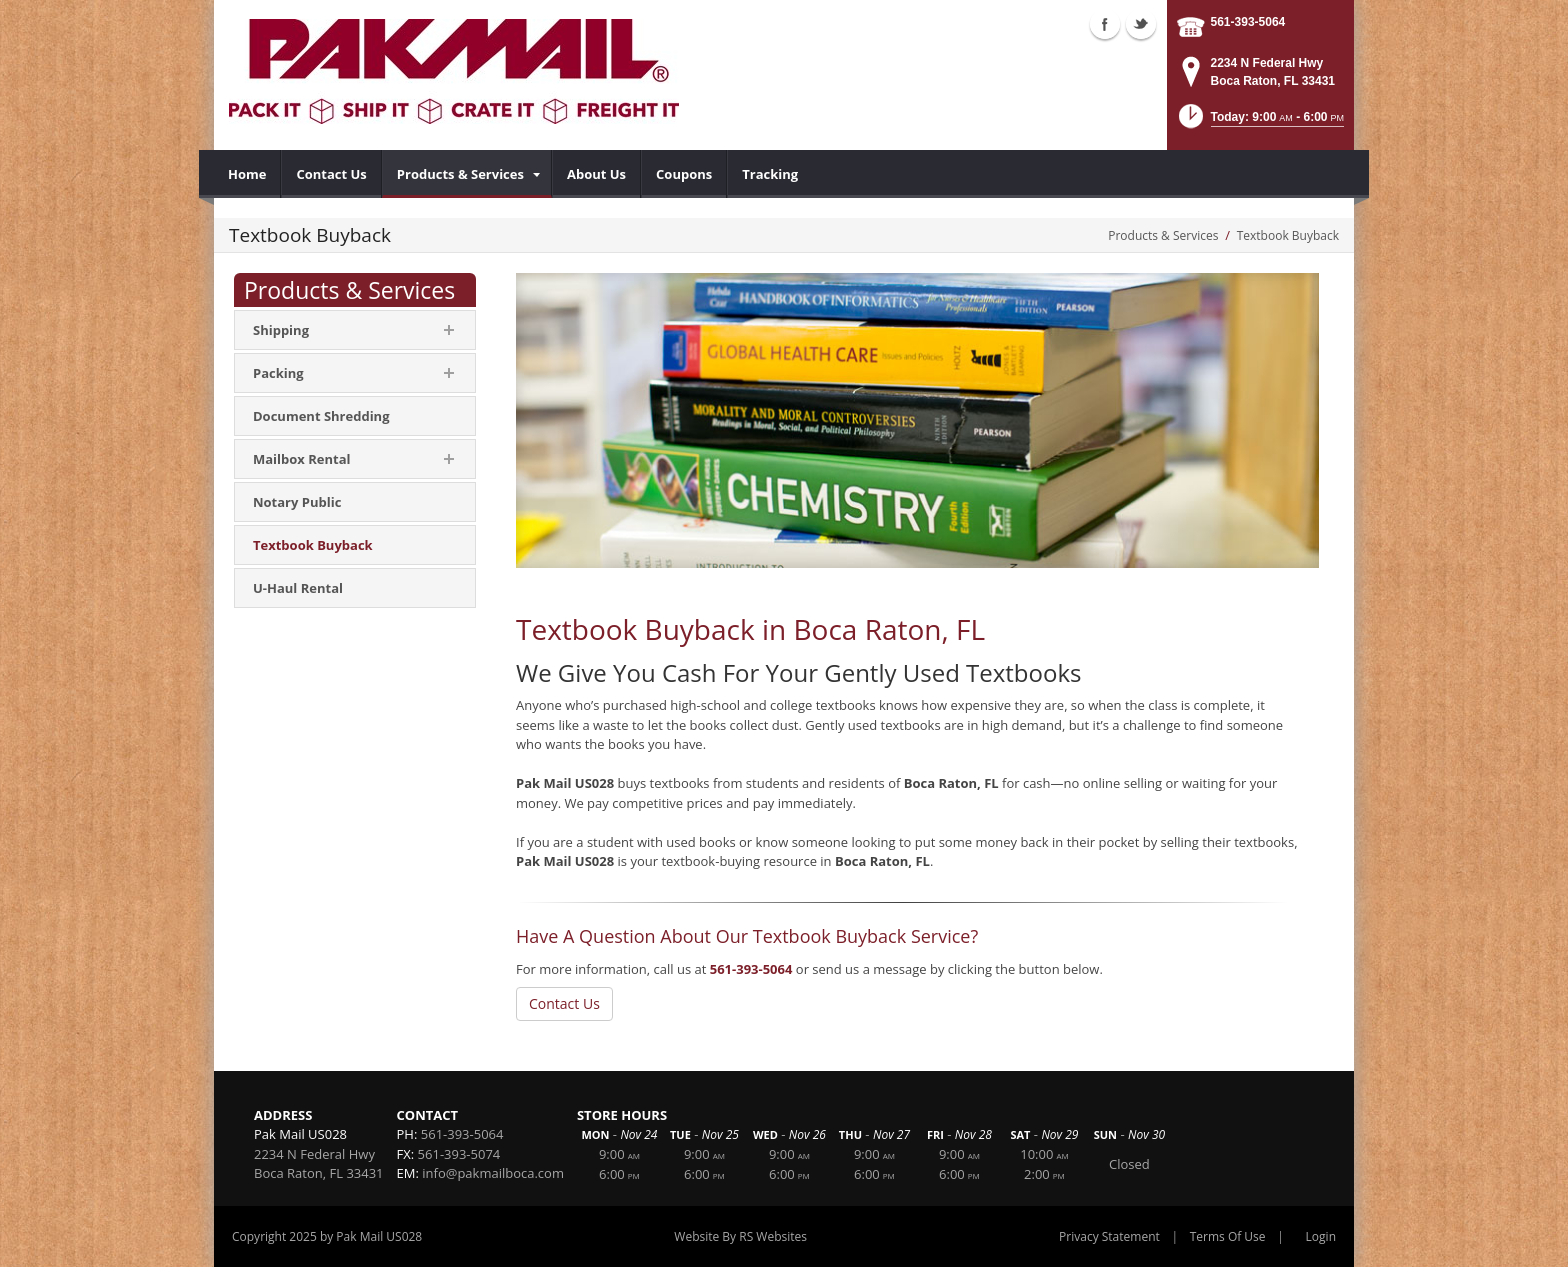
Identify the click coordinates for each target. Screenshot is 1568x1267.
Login (1321, 1236)
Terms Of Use (1228, 1236)
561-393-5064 (1248, 22)
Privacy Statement (1109, 1236)
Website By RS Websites (740, 1236)
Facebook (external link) (1105, 24)
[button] (1259, 122)
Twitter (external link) (1141, 24)
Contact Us (564, 1003)
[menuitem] (247, 174)
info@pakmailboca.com (493, 1173)
